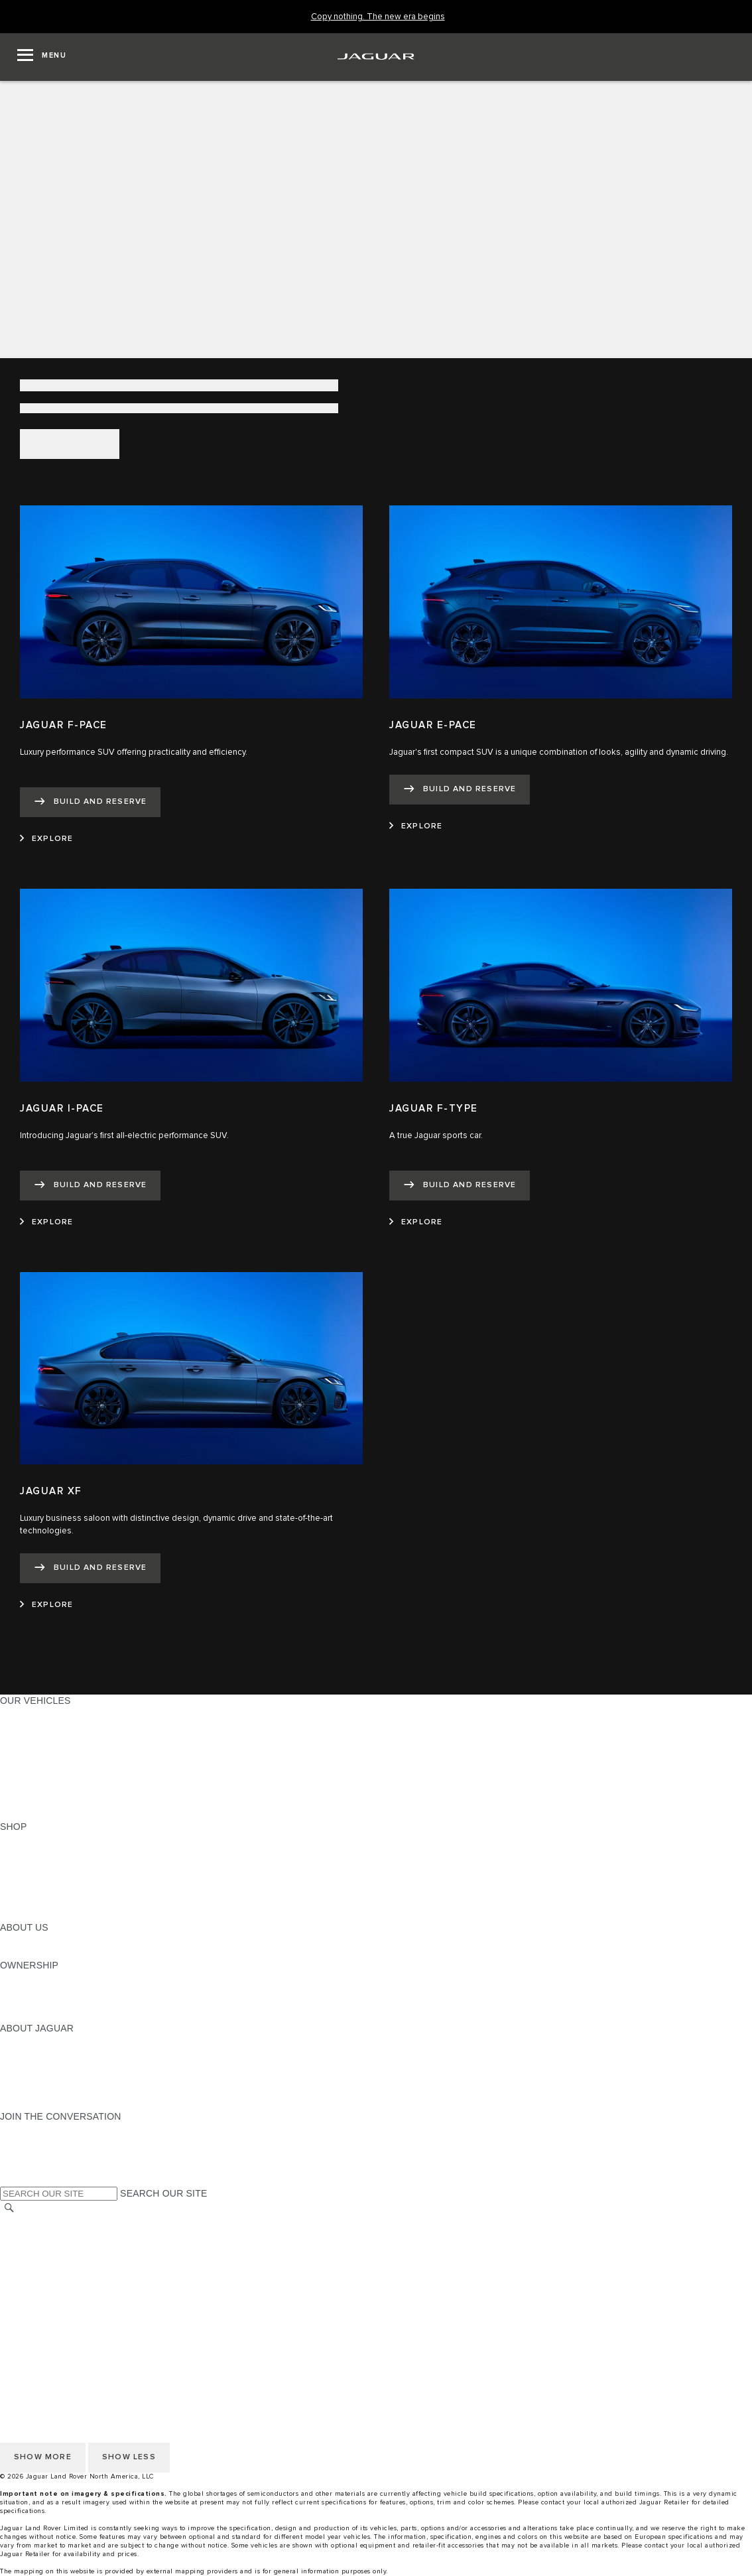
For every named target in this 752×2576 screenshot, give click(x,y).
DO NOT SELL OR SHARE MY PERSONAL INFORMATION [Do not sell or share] (127, 2259)
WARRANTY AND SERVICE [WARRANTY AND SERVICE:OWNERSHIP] (60, 2003)
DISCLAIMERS (32, 2310)
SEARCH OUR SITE (163, 2193)
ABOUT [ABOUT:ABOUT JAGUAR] (16, 2040)
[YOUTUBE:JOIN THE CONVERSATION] (28, 2154)
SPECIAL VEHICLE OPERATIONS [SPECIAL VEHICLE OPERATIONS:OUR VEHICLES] (73, 1776)
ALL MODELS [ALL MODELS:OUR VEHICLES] (29, 1713)
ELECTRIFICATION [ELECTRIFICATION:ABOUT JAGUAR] (42, 2066)
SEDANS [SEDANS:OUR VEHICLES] (19, 1763)
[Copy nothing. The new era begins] (378, 17)
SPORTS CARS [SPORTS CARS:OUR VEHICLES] (34, 1751)
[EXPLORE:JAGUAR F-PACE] (46, 839)
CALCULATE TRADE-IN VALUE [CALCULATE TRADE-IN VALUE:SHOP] (68, 1902)
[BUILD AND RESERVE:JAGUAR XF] (90, 1568)
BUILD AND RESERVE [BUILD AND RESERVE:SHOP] (49, 1851)
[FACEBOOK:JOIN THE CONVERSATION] (31, 2166)
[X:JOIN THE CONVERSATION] (9, 2179)
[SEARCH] (9, 2208)
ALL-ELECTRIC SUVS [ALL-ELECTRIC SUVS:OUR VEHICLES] (47, 1738)
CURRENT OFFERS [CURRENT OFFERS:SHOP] (44, 1839)
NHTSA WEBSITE (38, 2234)
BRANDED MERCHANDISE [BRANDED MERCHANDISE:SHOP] (59, 1914)
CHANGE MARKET (41, 2222)
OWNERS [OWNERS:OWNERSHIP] (21, 1977)
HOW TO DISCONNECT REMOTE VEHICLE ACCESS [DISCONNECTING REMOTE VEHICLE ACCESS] (115, 2322)
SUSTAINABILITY (38, 1952)
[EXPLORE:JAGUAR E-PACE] (415, 826)
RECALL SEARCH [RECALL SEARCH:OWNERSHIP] (39, 2015)
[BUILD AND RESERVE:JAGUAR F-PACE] (90, 802)
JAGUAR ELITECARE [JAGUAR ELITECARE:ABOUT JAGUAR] (47, 2053)
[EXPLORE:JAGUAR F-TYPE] (415, 1222)
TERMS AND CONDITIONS (58, 2272)
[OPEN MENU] (42, 57)
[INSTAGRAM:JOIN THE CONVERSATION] (33, 2129)
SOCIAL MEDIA (33, 2297)
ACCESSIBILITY (35, 2285)
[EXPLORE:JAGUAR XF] (46, 1605)
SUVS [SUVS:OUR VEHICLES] (13, 1725)
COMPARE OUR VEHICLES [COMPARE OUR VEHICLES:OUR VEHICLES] (60, 1801)
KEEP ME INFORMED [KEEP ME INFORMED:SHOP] (47, 1877)
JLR (8, 1940)
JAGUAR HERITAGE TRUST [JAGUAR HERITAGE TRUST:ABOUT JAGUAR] (61, 2091)
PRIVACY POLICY (39, 2247)
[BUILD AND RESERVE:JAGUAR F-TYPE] (459, 1185)
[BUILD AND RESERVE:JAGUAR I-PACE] (90, 1185)
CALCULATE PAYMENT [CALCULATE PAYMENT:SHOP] (51, 1889)
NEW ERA (22, 1814)
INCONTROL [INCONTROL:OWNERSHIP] (28, 1990)
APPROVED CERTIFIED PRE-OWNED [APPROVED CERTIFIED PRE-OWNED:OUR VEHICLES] (83, 1788)
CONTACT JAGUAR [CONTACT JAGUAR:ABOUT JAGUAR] (43, 2078)
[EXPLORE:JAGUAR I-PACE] (46, 1222)
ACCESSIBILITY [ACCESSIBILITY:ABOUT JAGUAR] (35, 2103)
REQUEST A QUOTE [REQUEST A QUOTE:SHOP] (45, 1864)
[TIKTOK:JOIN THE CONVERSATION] (22, 2141)
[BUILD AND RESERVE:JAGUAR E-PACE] (459, 790)
